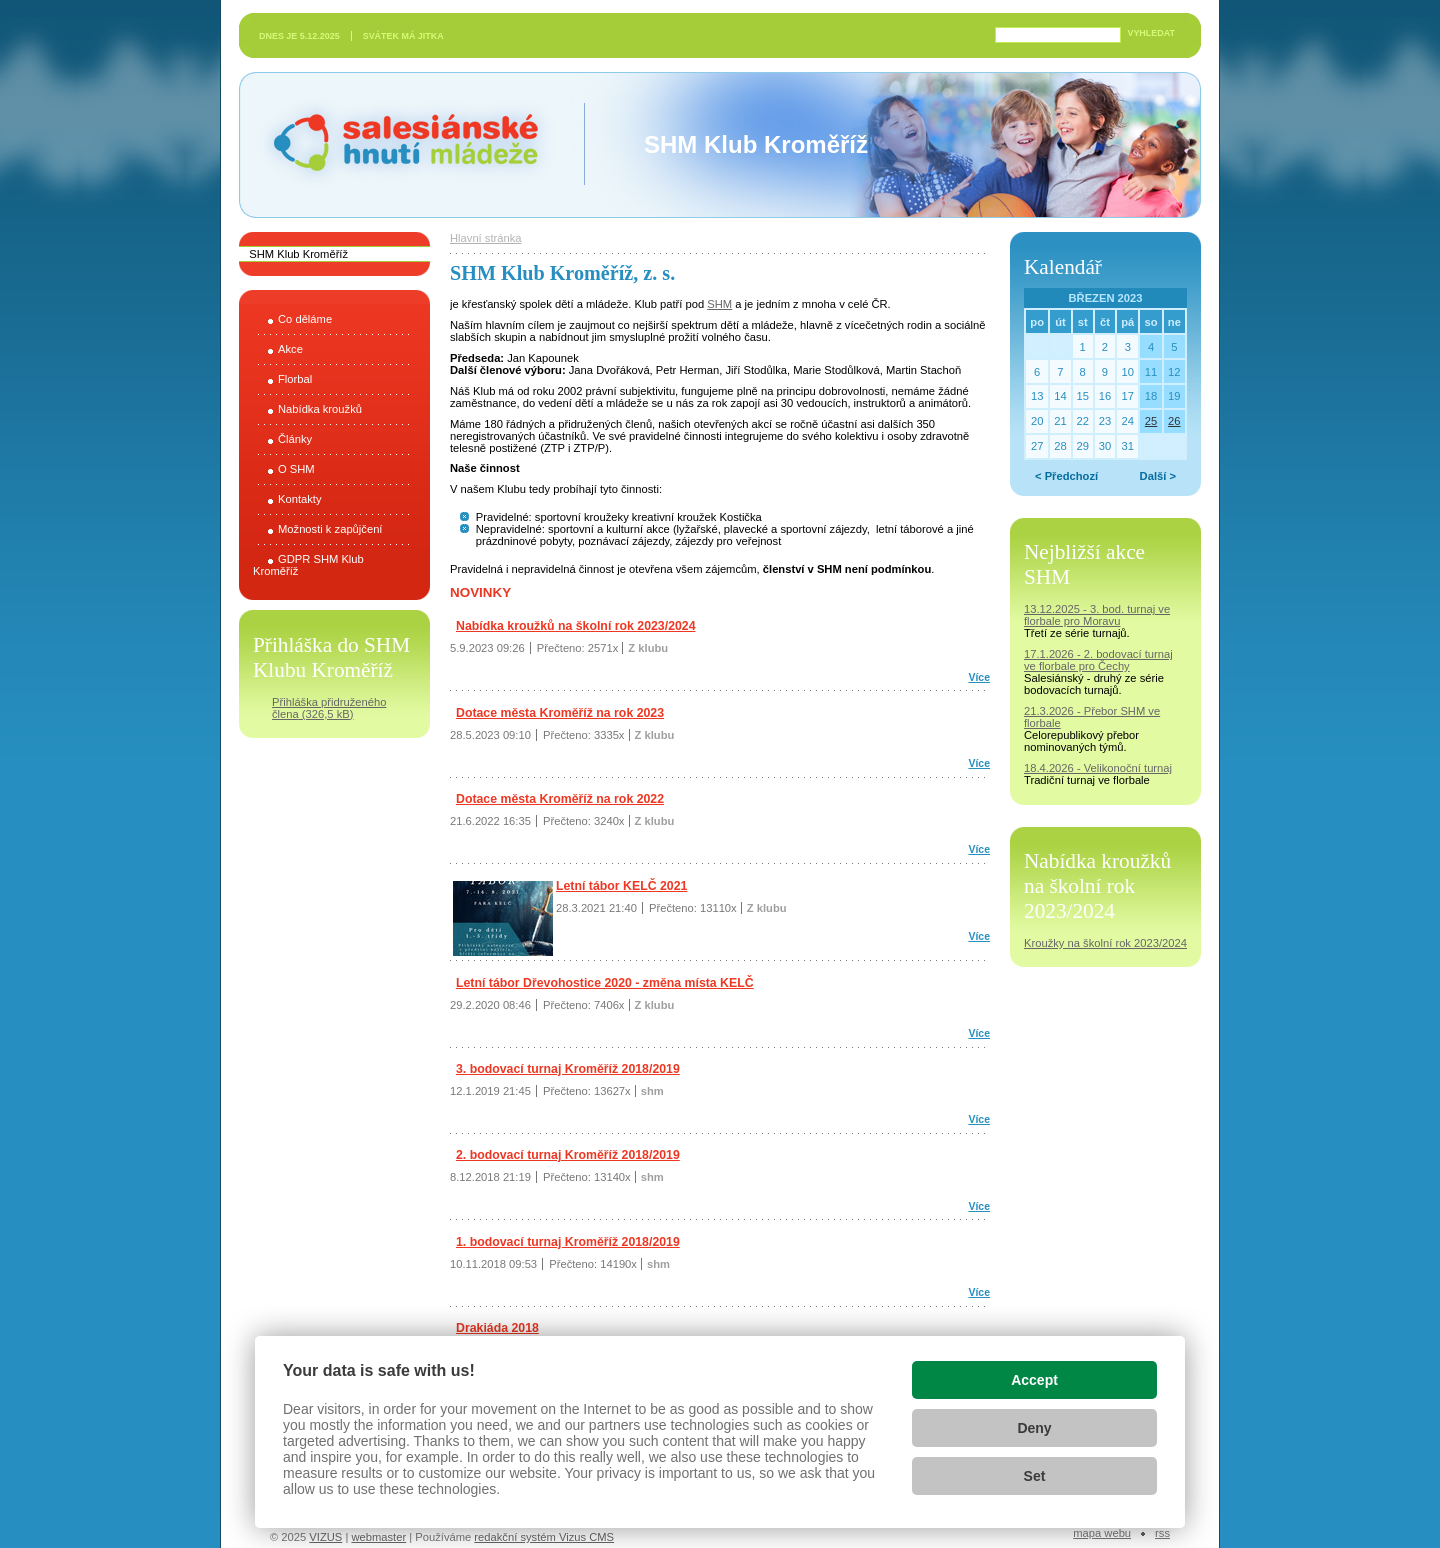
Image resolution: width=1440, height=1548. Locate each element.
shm (652, 1091)
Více (979, 677)
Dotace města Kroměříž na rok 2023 (560, 713)
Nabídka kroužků (320, 409)
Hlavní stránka (486, 238)
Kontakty (300, 499)
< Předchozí (1066, 476)
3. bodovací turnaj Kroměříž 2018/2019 (568, 1069)
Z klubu (648, 648)
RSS (1162, 1533)
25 (1151, 421)
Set (1035, 1476)
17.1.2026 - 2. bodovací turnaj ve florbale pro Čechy (1098, 660)
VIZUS (325, 1537)
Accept (1034, 1380)
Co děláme (305, 319)
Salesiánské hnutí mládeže (396, 144)
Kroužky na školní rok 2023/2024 (1105, 943)
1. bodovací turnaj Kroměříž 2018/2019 (568, 1242)
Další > (1158, 476)
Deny (1034, 1428)
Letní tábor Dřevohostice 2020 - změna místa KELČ (605, 983)
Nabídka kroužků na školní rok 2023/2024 (576, 626)
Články (295, 439)
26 (1174, 421)
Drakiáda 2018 (497, 1328)
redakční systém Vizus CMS (544, 1537)
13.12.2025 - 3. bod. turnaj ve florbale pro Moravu (1097, 615)
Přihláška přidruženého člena (329, 708)
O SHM (296, 469)
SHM (719, 304)
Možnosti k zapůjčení (330, 529)
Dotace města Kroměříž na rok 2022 (560, 799)
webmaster (378, 1537)
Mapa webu (1102, 1533)
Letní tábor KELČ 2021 (621, 886)
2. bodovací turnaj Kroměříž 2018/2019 (568, 1155)
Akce (290, 349)
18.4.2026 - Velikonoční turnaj (1098, 768)
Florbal (295, 379)
